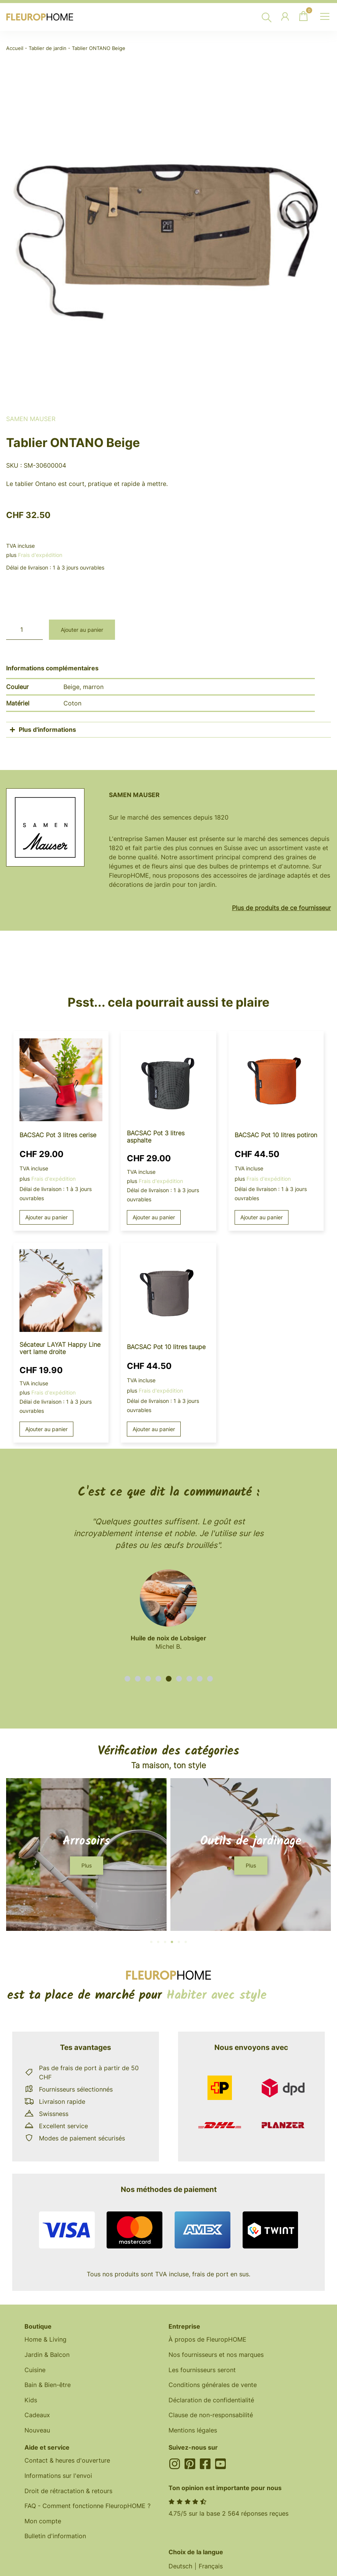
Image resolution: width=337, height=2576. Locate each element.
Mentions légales (192, 2432)
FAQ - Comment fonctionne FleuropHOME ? (87, 2508)
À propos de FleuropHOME (207, 2340)
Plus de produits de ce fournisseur (281, 908)
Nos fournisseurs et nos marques (216, 2355)
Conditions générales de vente (212, 2386)
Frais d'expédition (40, 555)
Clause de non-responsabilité (210, 2416)
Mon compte (42, 2523)
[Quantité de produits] (24, 630)
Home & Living (45, 2340)
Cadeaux (37, 2416)
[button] (127, 1679)
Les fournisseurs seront (202, 2370)
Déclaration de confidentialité (211, 2401)
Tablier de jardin (47, 48)
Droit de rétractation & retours (68, 2493)
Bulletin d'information (55, 2538)
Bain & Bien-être (47, 2386)
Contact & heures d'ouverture (67, 2462)
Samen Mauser (30, 419)
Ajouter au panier (82, 629)
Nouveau (37, 2432)
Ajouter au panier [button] (47, 1217)
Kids (30, 2401)
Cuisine (34, 2370)
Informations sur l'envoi (58, 2477)
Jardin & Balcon (47, 2355)
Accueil (14, 48)
